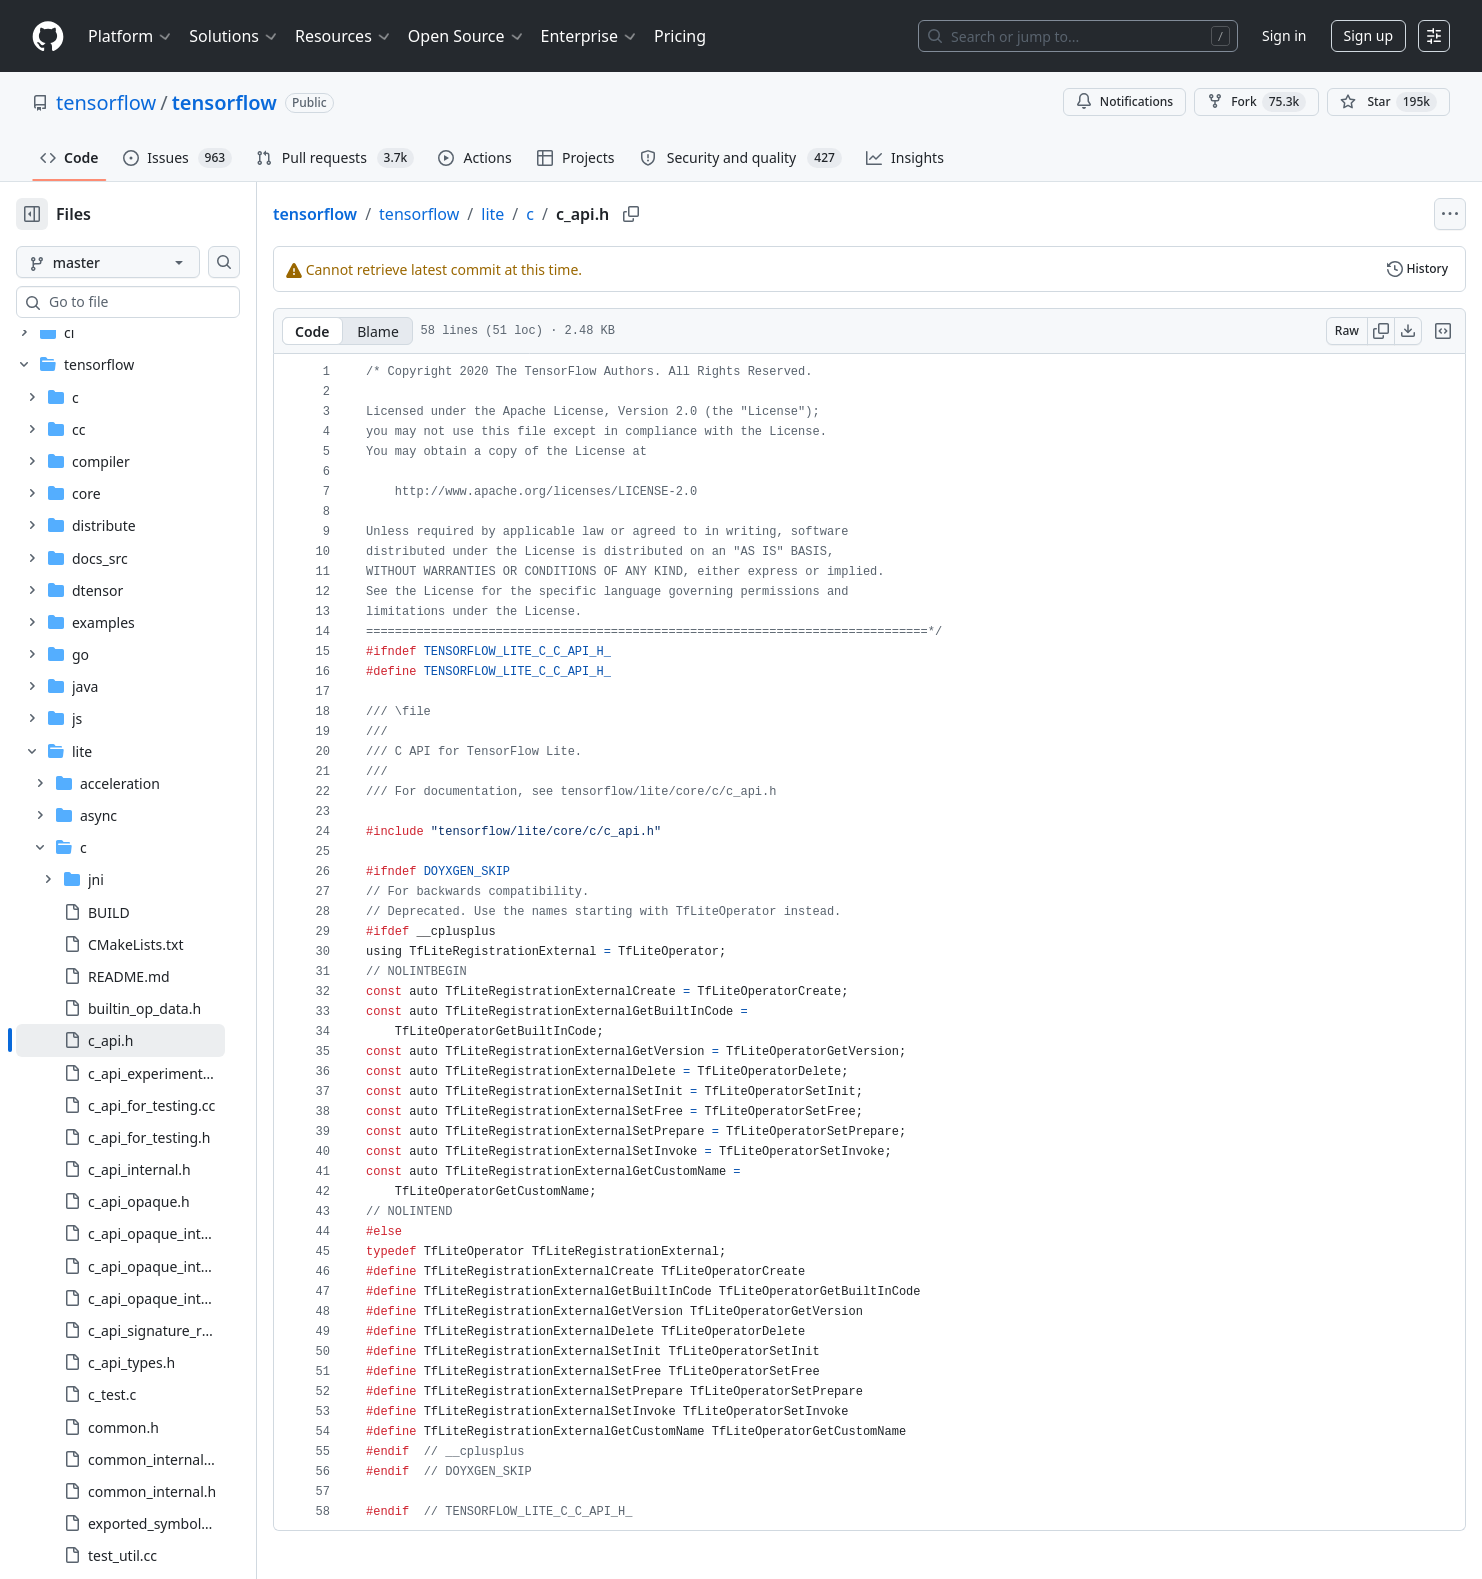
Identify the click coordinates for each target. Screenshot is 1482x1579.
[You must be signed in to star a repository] (1388, 102)
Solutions (234, 36)
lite (556, 214)
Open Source (466, 36)
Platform (130, 36)
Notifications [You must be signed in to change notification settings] (1124, 101)
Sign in (1284, 35)
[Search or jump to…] (1078, 36)
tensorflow (106, 102)
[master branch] (140, 262)
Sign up (1368, 35)
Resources (343, 36)
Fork (1256, 102)
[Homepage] (48, 36)
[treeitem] (152, 609)
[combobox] (168, 302)
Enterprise (589, 36)
